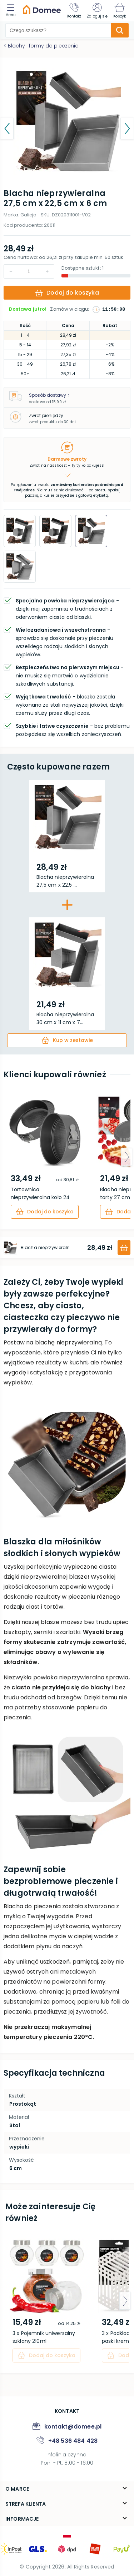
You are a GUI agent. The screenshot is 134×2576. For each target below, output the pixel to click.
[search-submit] (120, 30)
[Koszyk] (119, 10)
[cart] (67, 1040)
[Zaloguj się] (97, 10)
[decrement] (47, 271)
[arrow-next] (126, 1157)
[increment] (11, 271)
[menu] (12, 11)
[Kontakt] (74, 10)
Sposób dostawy (49, 395)
